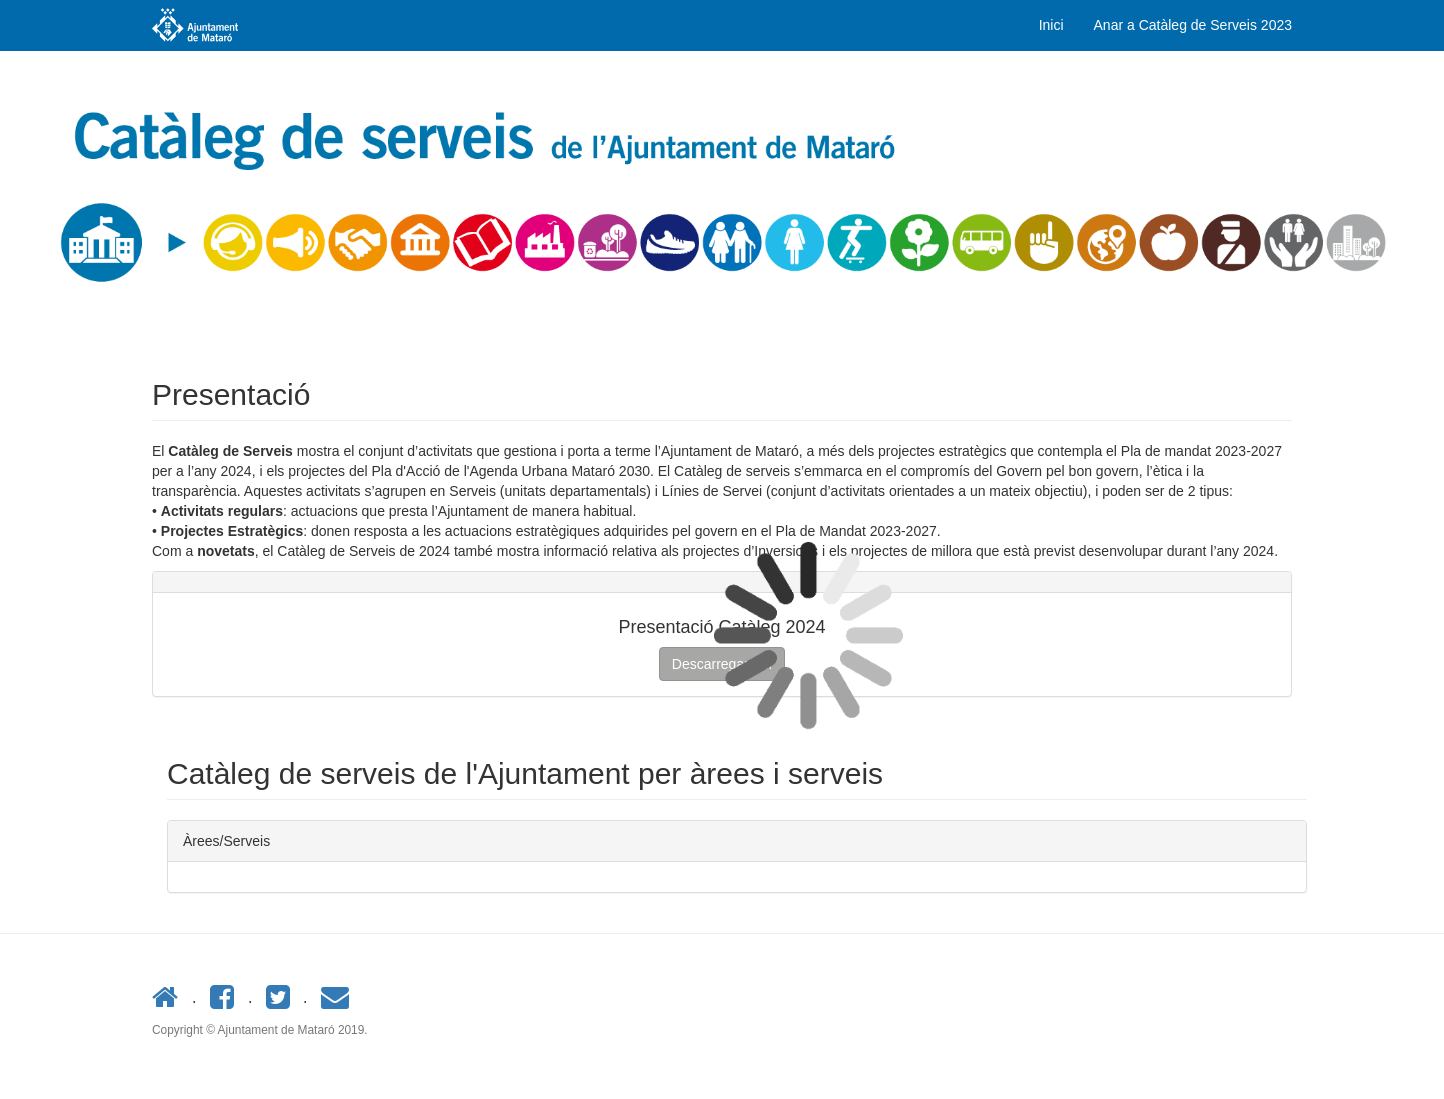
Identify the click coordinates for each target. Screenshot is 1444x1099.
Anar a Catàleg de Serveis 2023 (1193, 25)
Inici (1051, 25)
